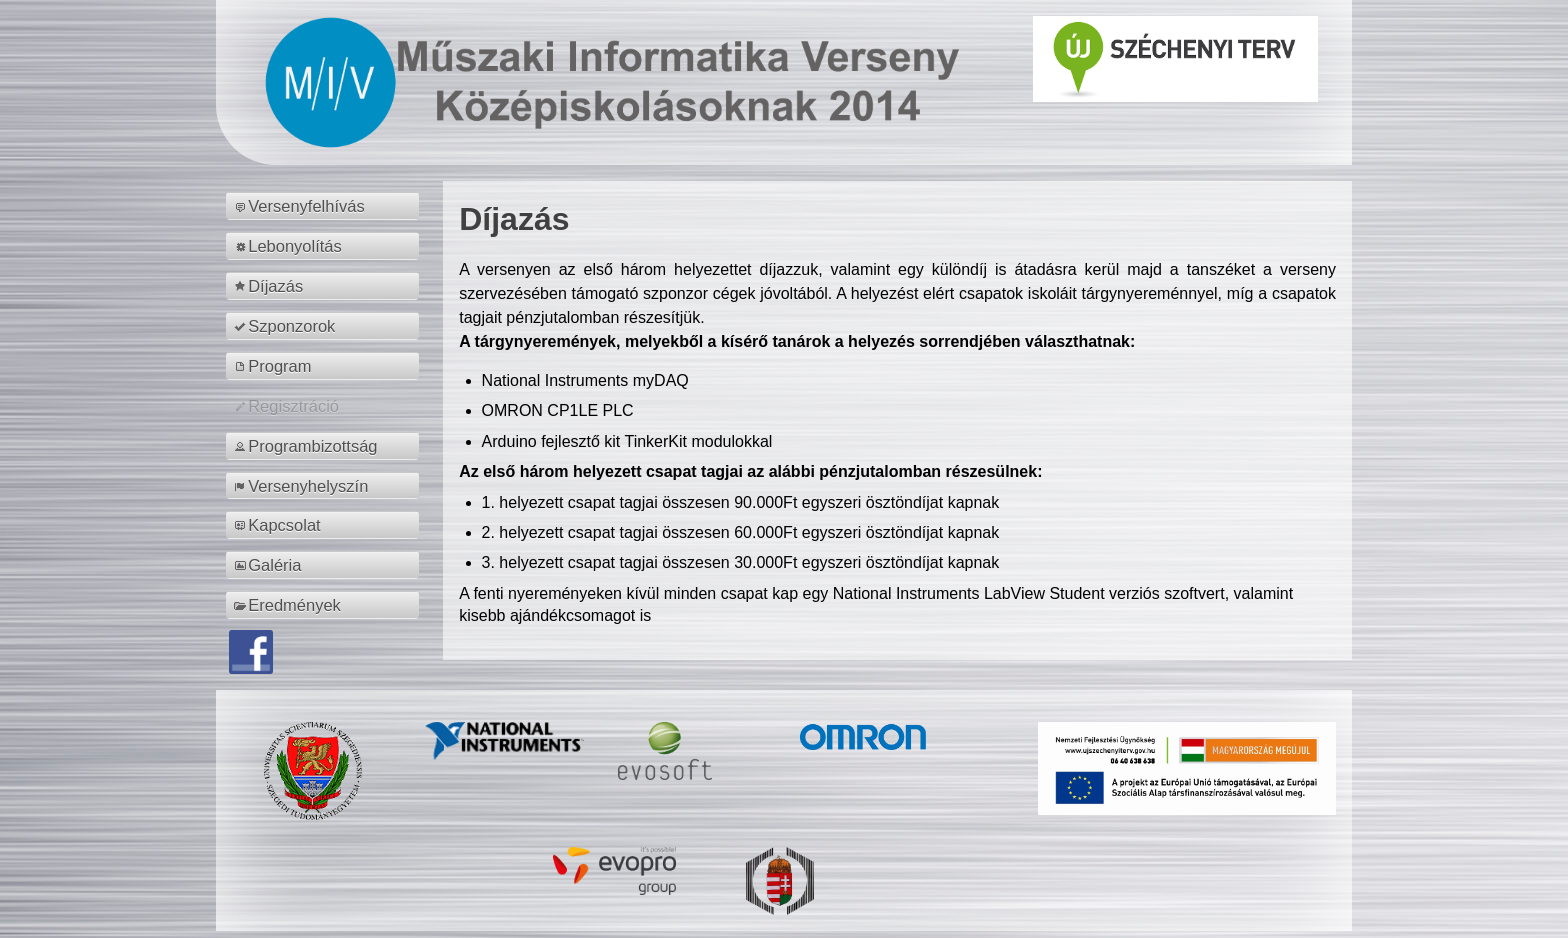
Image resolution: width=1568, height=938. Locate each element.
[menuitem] (325, 206)
